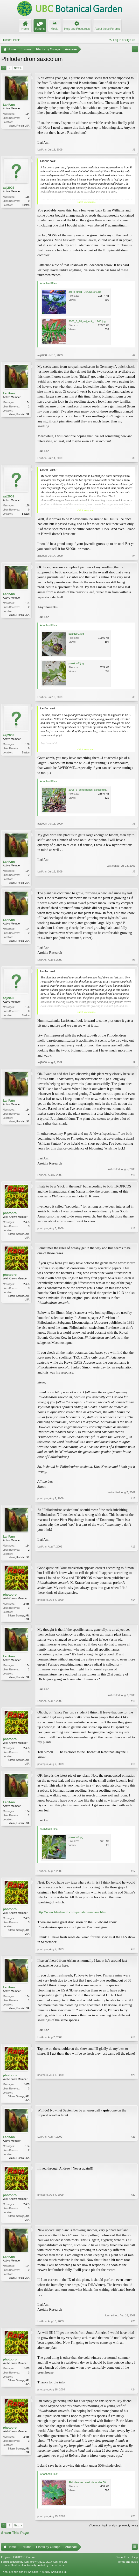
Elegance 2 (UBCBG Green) (18, 2560)
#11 (133, 1237)
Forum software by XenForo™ (34, 2565)
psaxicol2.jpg (76, 663)
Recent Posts (11, 40)
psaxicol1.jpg (76, 633)
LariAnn (9, 104)
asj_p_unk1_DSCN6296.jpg (85, 291)
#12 (133, 1499)
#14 (133, 1620)
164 (27, 114)
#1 (133, 149)
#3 (133, 458)
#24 (133, 2392)
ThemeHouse (57, 2568)
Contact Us (122, 2560)
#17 (133, 1872)
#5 (133, 697)
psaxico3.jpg (76, 1839)
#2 (133, 355)
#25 (133, 2519)
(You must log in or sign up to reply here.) (113, 2528)
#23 (133, 2324)
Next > (18, 68)
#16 (133, 1766)
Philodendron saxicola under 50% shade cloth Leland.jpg (102, 2485)
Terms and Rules (128, 2565)
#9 (133, 1062)
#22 (133, 2222)
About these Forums (107, 28)
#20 (133, 2101)
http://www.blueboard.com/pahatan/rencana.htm (71, 1914)
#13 (133, 1557)
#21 (133, 2159)
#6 (133, 823)
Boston (25, 205)
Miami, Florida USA (19, 125)
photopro (10, 1213)
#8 (133, 960)
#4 (133, 555)
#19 (133, 2039)
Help (135, 2560)
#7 (133, 882)
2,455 (26, 1223)
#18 (133, 1951)
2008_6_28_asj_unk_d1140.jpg (87, 321)
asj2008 (8, 187)
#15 (133, 1702)
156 (27, 196)
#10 (133, 1175)
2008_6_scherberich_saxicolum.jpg (89, 789)
